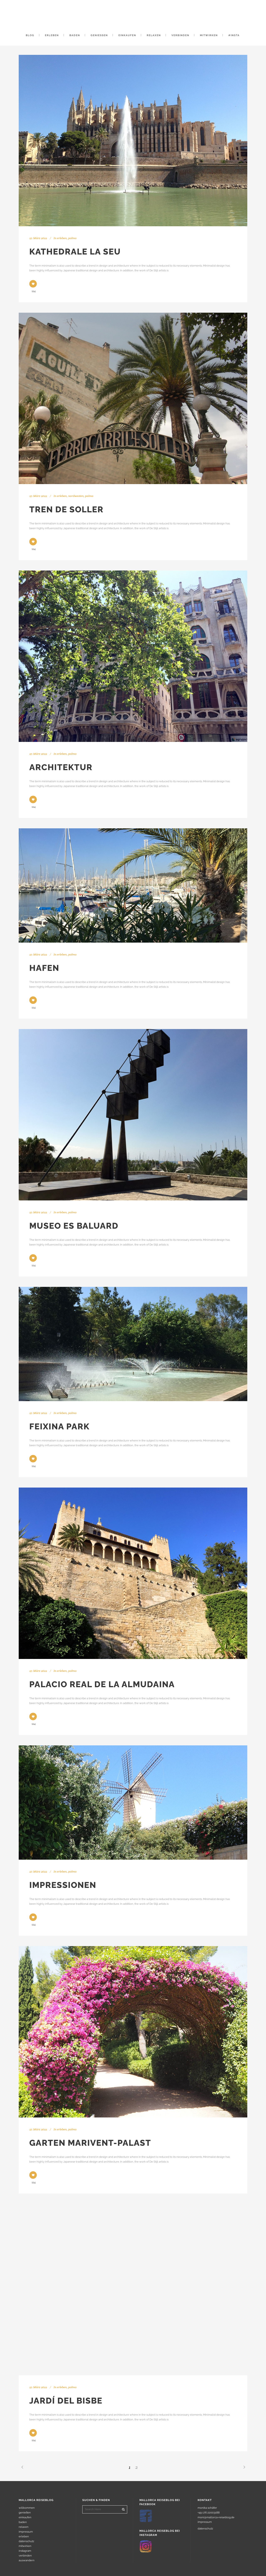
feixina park (59, 1410)
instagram (25, 2534)
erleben (62, 222)
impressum (26, 2515)
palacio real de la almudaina (102, 1668)
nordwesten (76, 480)
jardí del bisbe (65, 2384)
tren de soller (66, 493)
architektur (60, 751)
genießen (25, 2496)
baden (23, 2506)
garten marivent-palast (90, 2127)
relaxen (23, 2510)
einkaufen (25, 2501)
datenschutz (26, 2525)
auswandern (26, 2544)
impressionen (62, 1869)
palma (72, 222)
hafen (44, 952)
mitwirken (25, 2530)
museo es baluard (73, 1210)
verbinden (25, 2539)
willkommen (27, 2491)
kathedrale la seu (75, 235)
